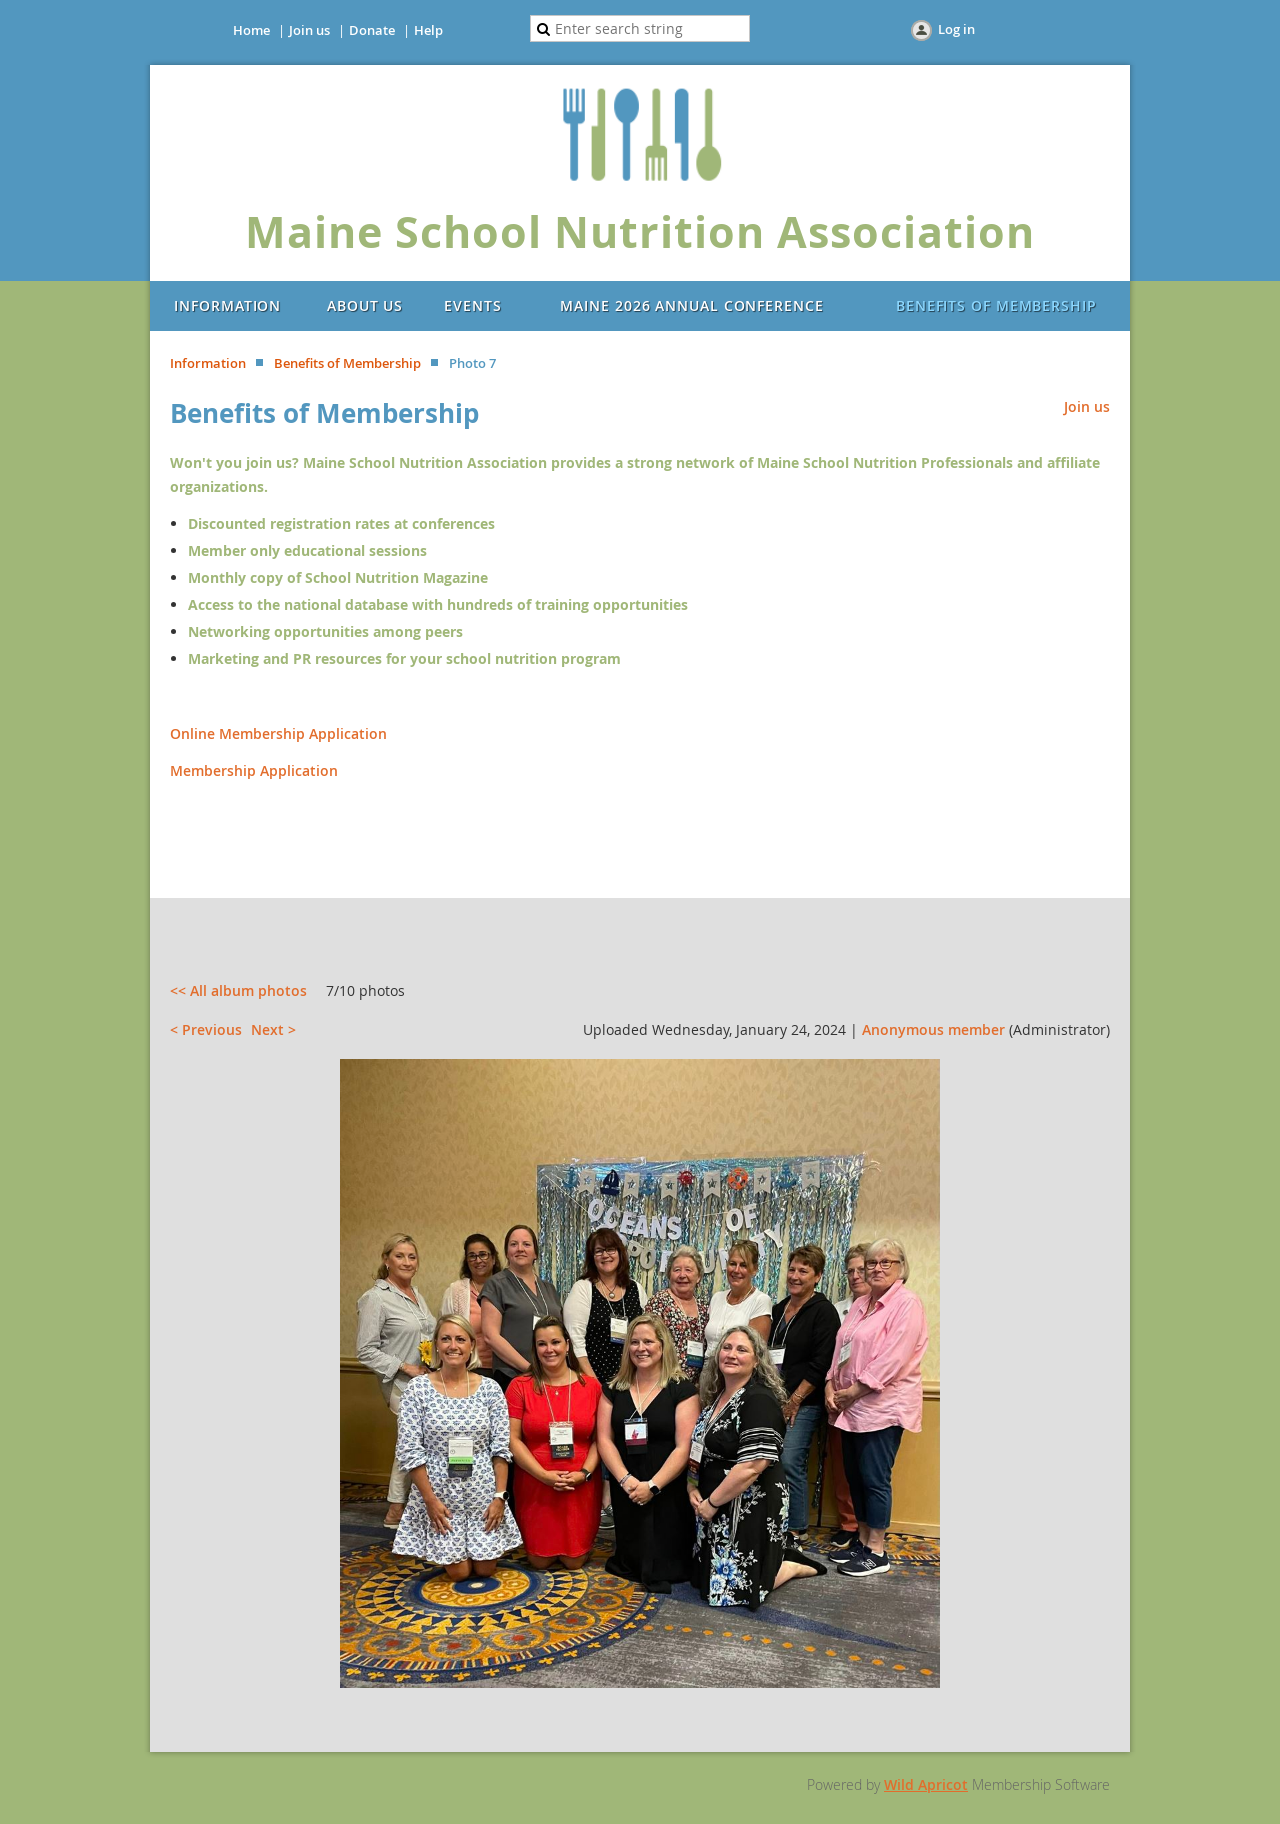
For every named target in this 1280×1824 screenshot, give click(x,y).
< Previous (206, 1029)
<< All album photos (238, 990)
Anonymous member (933, 1029)
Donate (372, 30)
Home (251, 30)
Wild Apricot (926, 1784)
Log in (956, 29)
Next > (273, 1029)
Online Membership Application (278, 733)
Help (428, 30)
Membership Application (254, 770)
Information (208, 363)
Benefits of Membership (347, 363)
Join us (309, 30)
